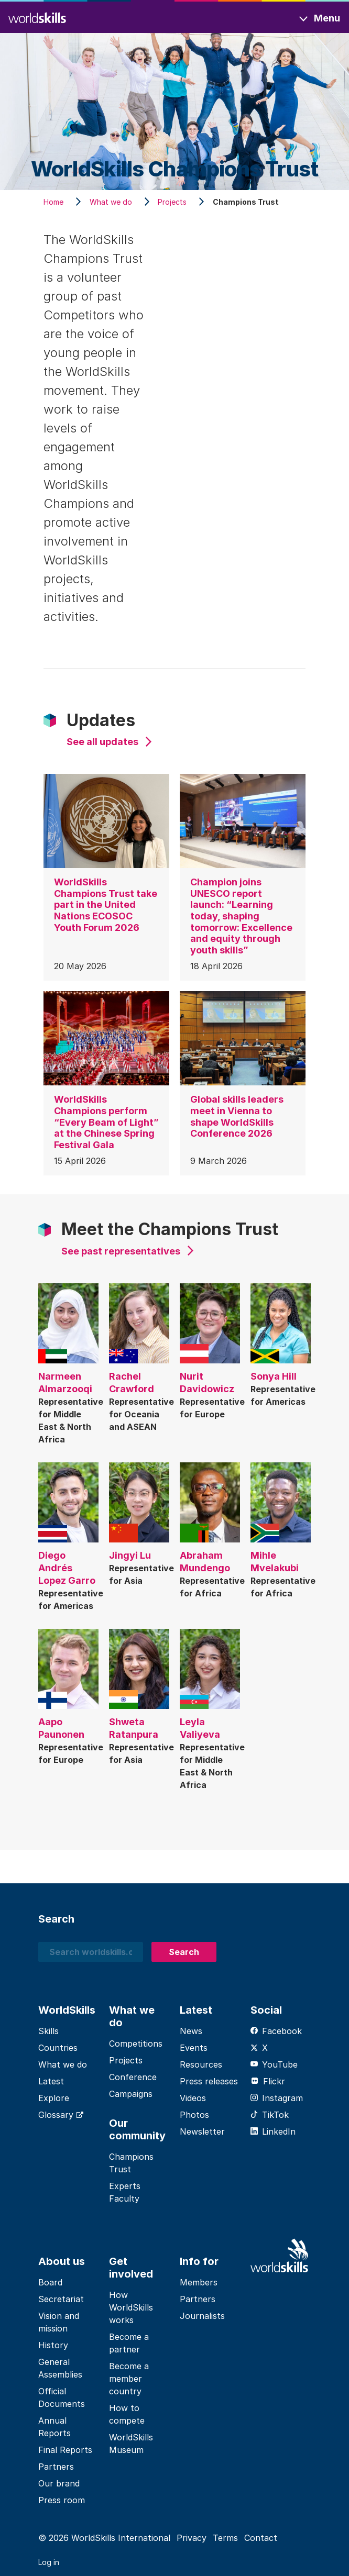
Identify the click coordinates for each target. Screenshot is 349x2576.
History (53, 2345)
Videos (193, 2098)
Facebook (276, 2031)
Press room (61, 2500)
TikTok (269, 2114)
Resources (201, 2064)
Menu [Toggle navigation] (327, 18)
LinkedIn (273, 2131)
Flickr (267, 2081)
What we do (62, 2064)
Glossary (60, 2114)
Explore (53, 2098)
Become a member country (129, 2378)
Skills (48, 2031)
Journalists (202, 2316)
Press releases (209, 2081)
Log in (48, 2562)
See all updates (102, 741)
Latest (51, 2081)
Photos (194, 2114)
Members (198, 2282)
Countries (58, 2047)
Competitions (135, 2043)
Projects (126, 2060)
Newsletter (202, 2131)
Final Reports (65, 2450)
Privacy (191, 2538)
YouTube (274, 2064)
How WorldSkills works (131, 2307)
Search (184, 1952)
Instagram (276, 2098)
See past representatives (120, 1251)
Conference (133, 2077)
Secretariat (61, 2299)
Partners (56, 2466)
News (191, 2031)
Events (194, 2047)
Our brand (59, 2483)
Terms (225, 2538)
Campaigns (130, 2094)
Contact (260, 2538)
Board (50, 2282)
